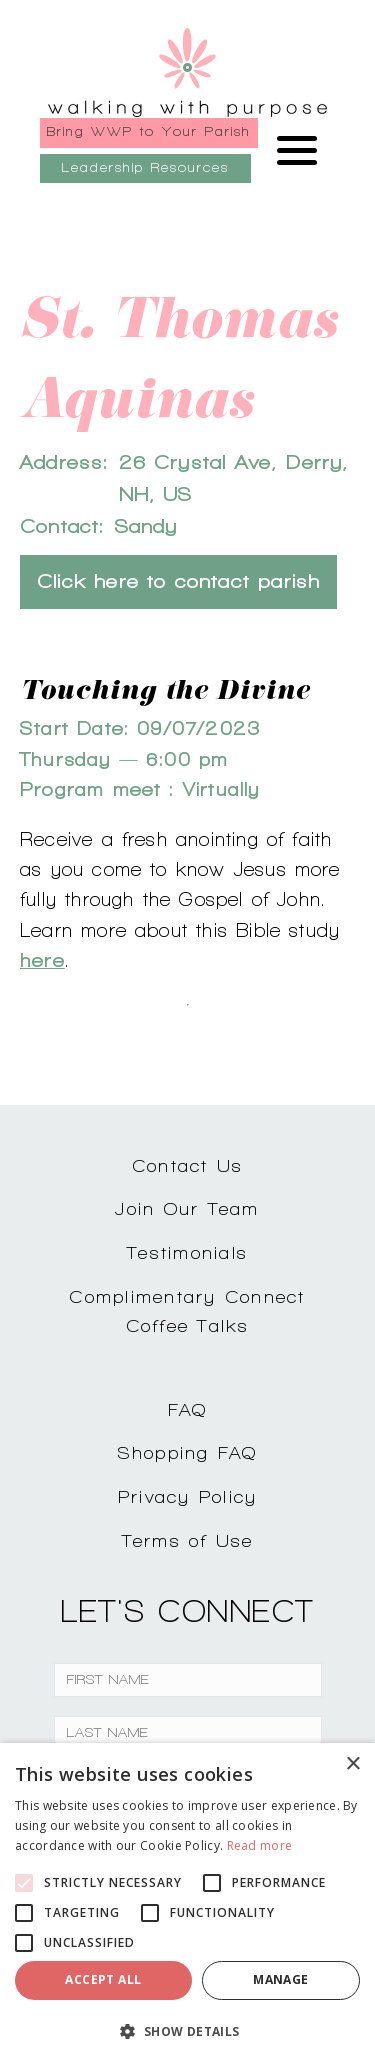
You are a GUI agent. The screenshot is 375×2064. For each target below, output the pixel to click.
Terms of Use (188, 1540)
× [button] (352, 1764)
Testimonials (187, 1252)
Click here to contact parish (178, 581)
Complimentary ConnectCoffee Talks (187, 1311)
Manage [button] (280, 1979)
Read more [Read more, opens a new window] (260, 1845)
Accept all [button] (103, 1979)
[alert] (187, 1903)
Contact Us (188, 1165)
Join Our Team (187, 1208)
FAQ (188, 1409)
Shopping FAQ (188, 1452)
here (42, 960)
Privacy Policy (188, 1496)
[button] (187, 2031)
